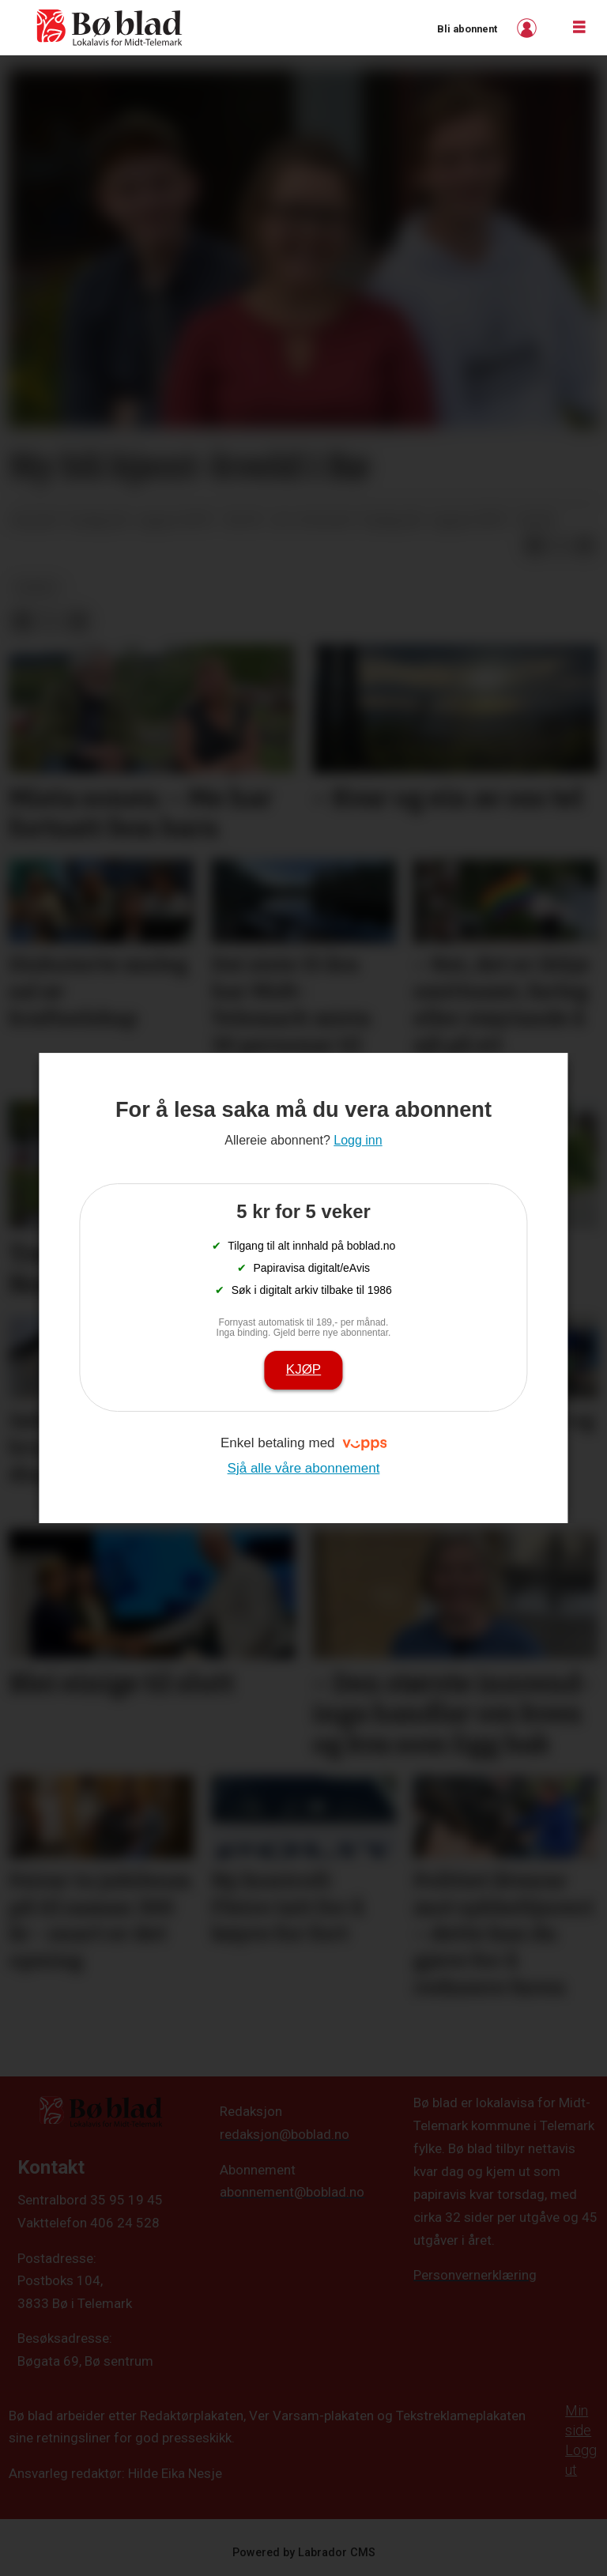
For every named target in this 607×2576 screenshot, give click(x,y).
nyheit (37, 587)
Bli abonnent (467, 29)
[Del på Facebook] (534, 546)
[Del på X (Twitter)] (559, 546)
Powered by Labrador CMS (303, 2552)
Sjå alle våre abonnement (304, 1468)
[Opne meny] (579, 28)
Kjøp (303, 1369)
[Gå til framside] (110, 27)
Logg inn (529, 28)
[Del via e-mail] (585, 546)
